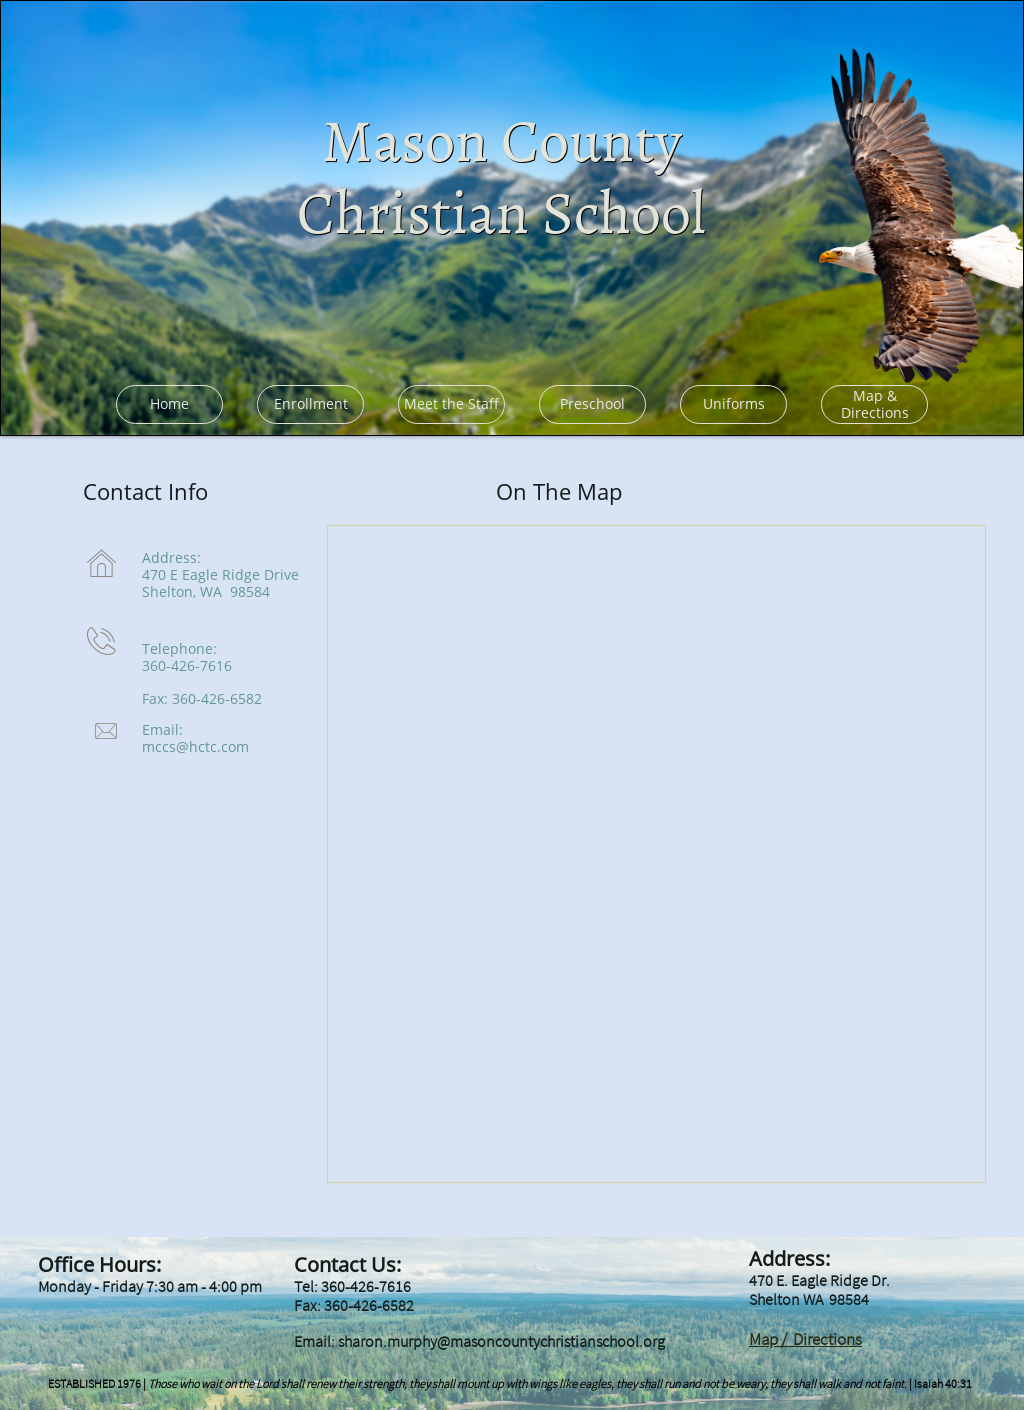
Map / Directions (805, 1339)
